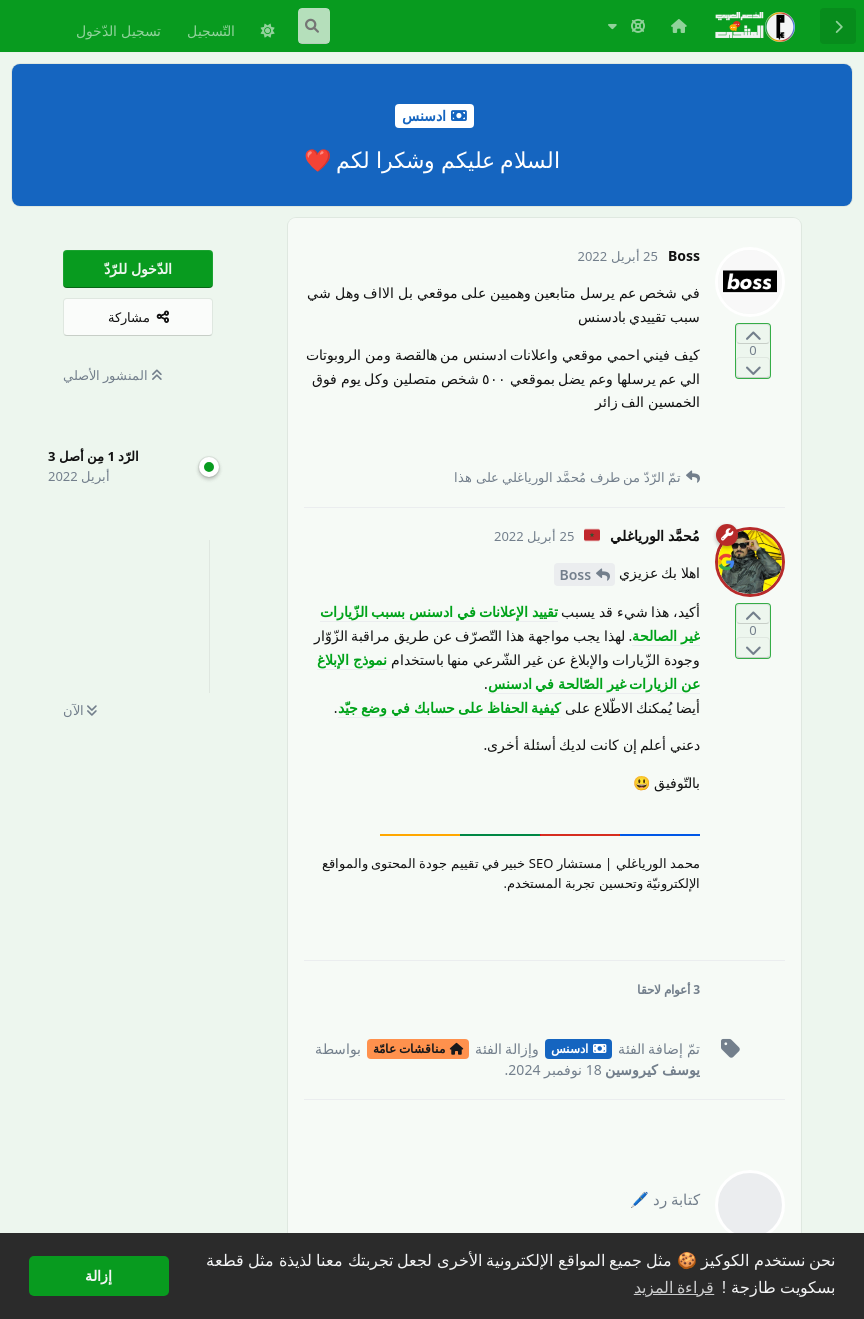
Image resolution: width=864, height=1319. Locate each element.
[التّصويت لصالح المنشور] (753, 334)
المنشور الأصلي (112, 375)
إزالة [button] (98, 1276)
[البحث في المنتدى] (314, 26)
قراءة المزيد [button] (674, 1287)
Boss (575, 574)
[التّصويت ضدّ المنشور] (753, 367)
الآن (80, 710)
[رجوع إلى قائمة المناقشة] (838, 26)
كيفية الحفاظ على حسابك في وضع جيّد (450, 707)
